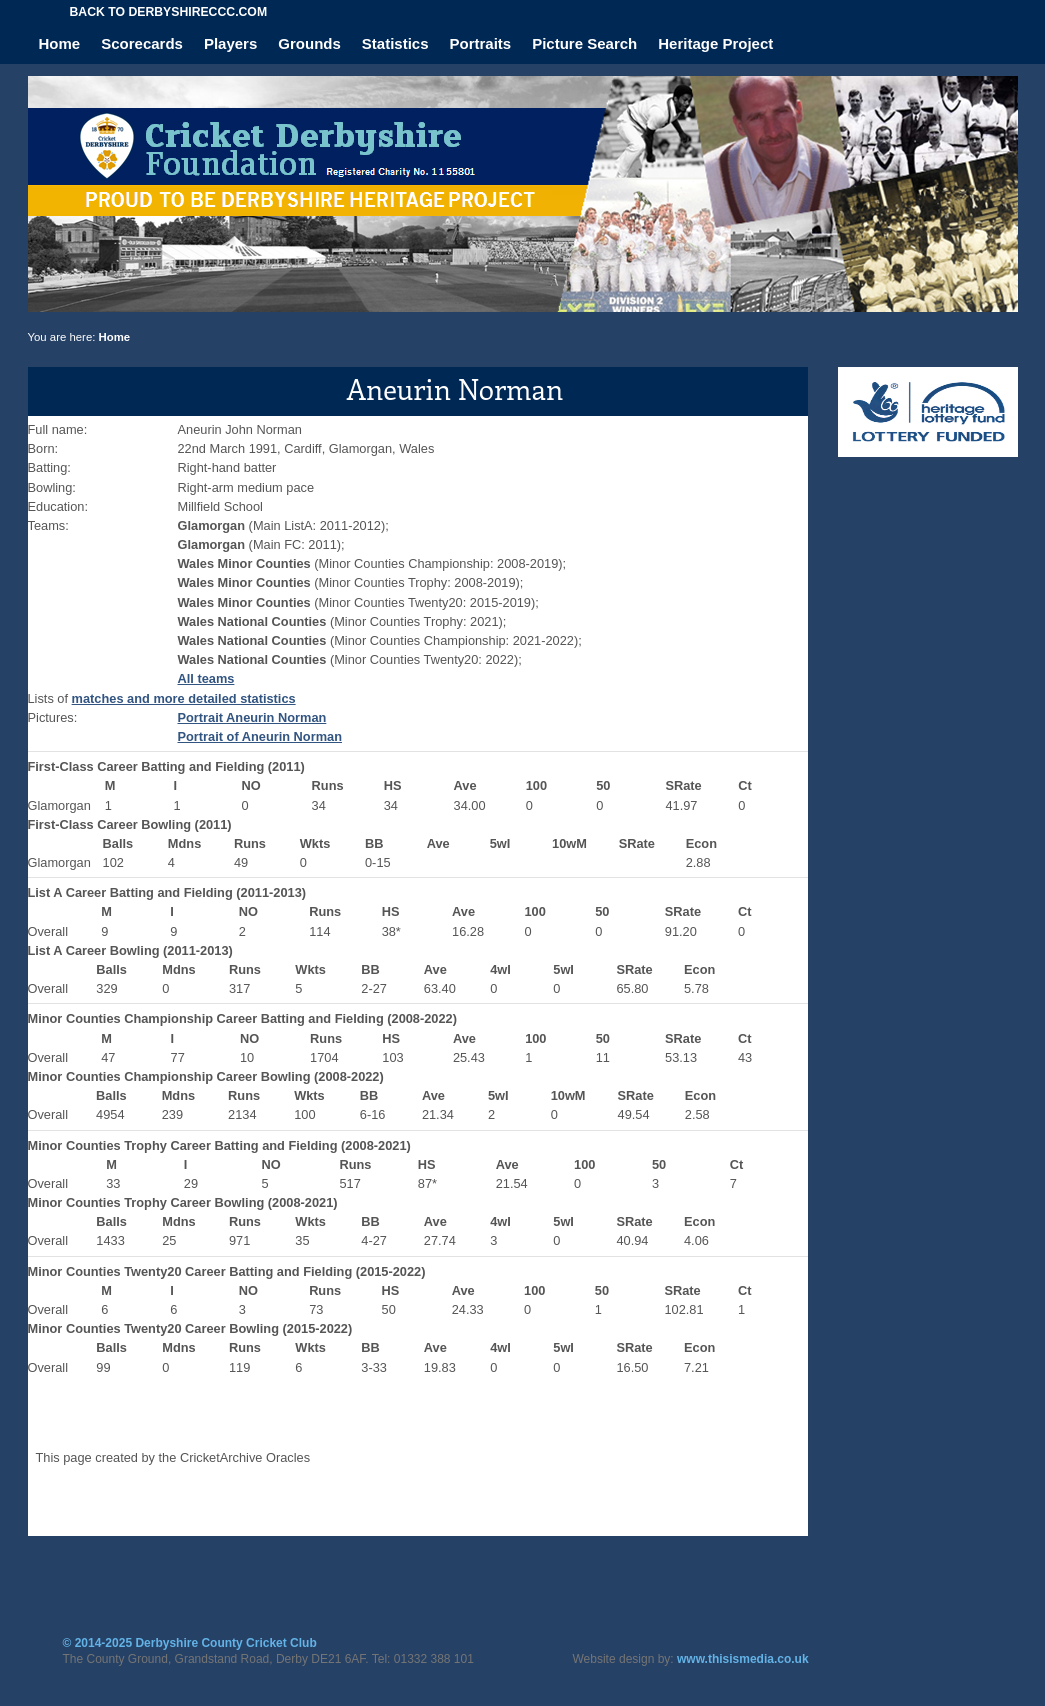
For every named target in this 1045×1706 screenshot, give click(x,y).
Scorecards (142, 43)
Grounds (309, 43)
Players (230, 43)
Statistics (395, 43)
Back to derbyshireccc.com (169, 12)
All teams (206, 678)
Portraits (481, 43)
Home (60, 43)
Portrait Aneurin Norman (252, 717)
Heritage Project (715, 43)
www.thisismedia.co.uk (743, 1659)
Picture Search (584, 43)
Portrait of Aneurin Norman (260, 736)
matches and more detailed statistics (184, 698)
